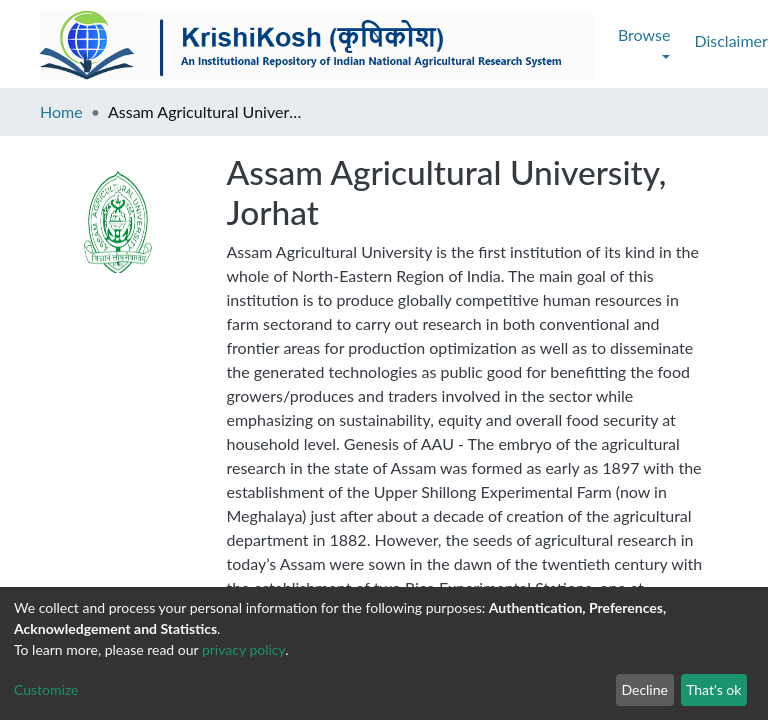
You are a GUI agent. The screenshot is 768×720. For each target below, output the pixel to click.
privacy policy (243, 649)
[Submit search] (620, 41)
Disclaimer (188, 40)
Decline (644, 689)
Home (61, 111)
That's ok (713, 689)
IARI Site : (629, 567)
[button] (650, 41)
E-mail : (33, 567)
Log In (692, 40)
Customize (46, 689)
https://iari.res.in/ (704, 567)
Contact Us (288, 40)
